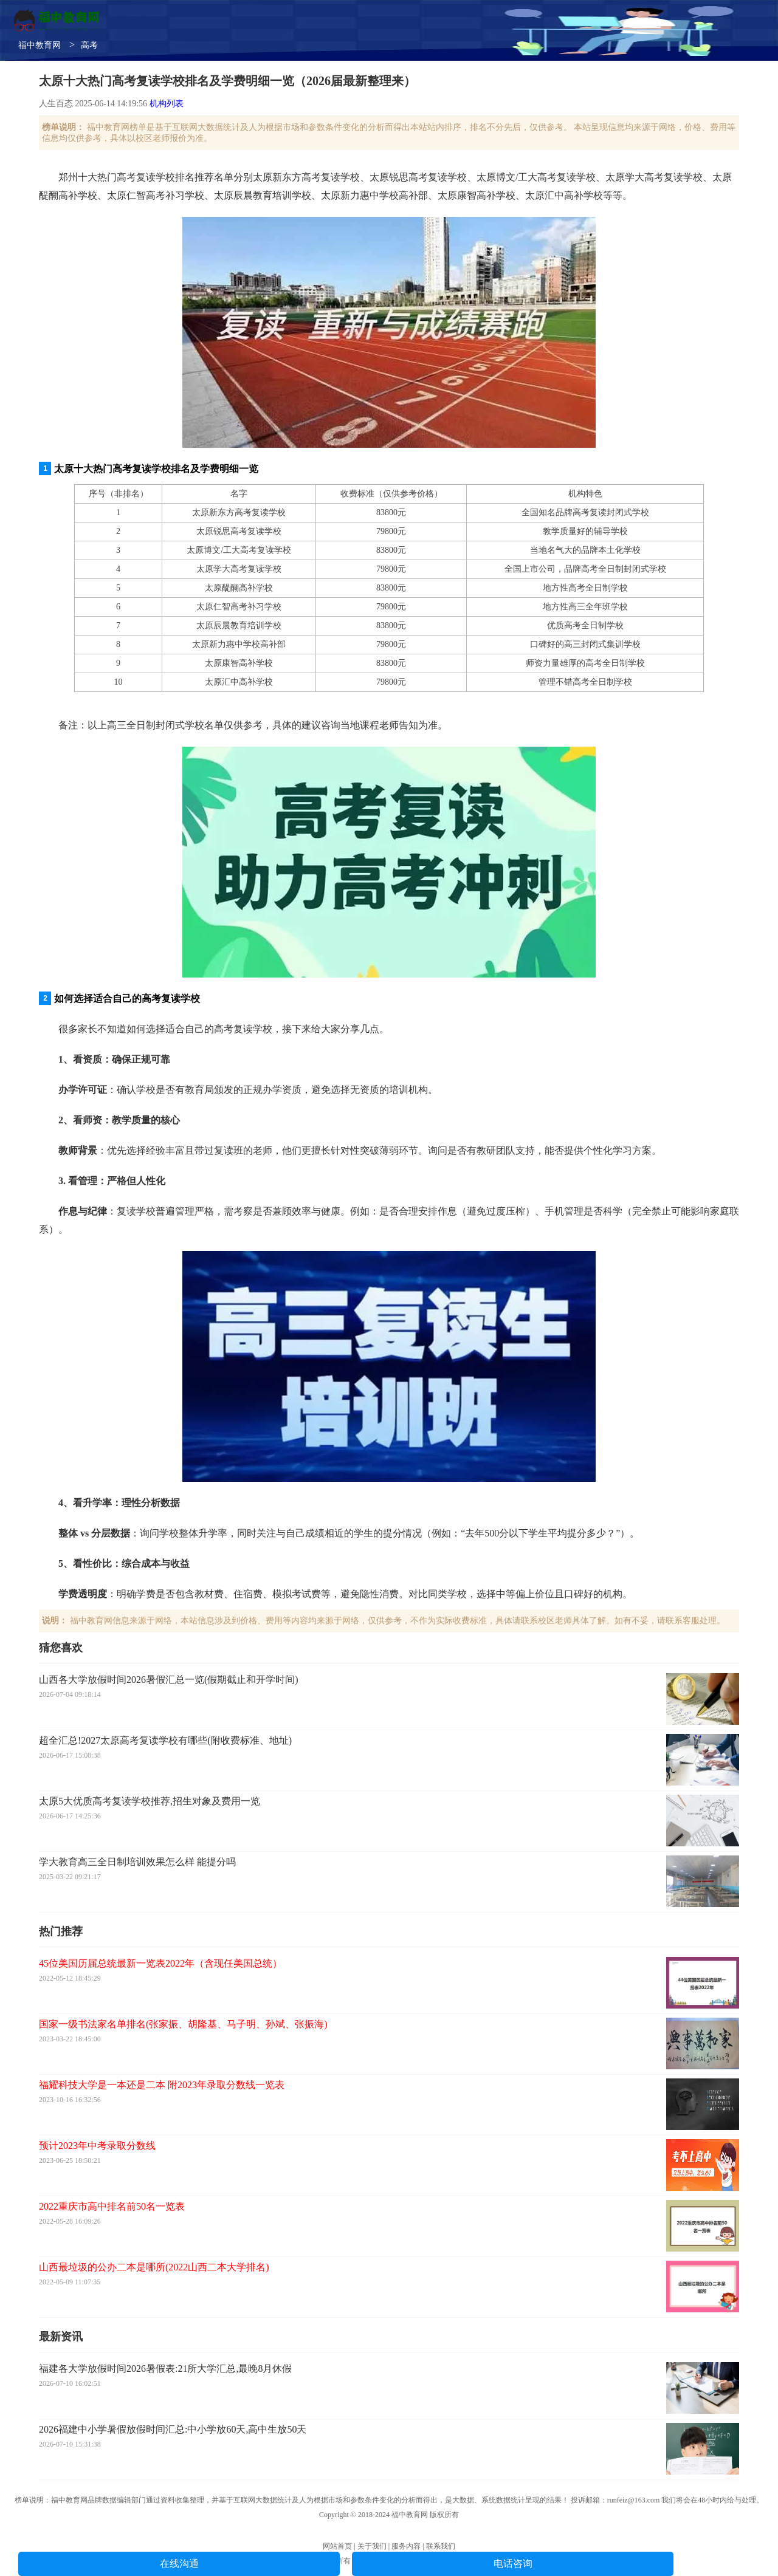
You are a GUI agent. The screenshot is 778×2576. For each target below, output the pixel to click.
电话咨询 (513, 2563)
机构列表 (167, 103)
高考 (89, 45)
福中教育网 (39, 45)
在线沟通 (179, 2563)
